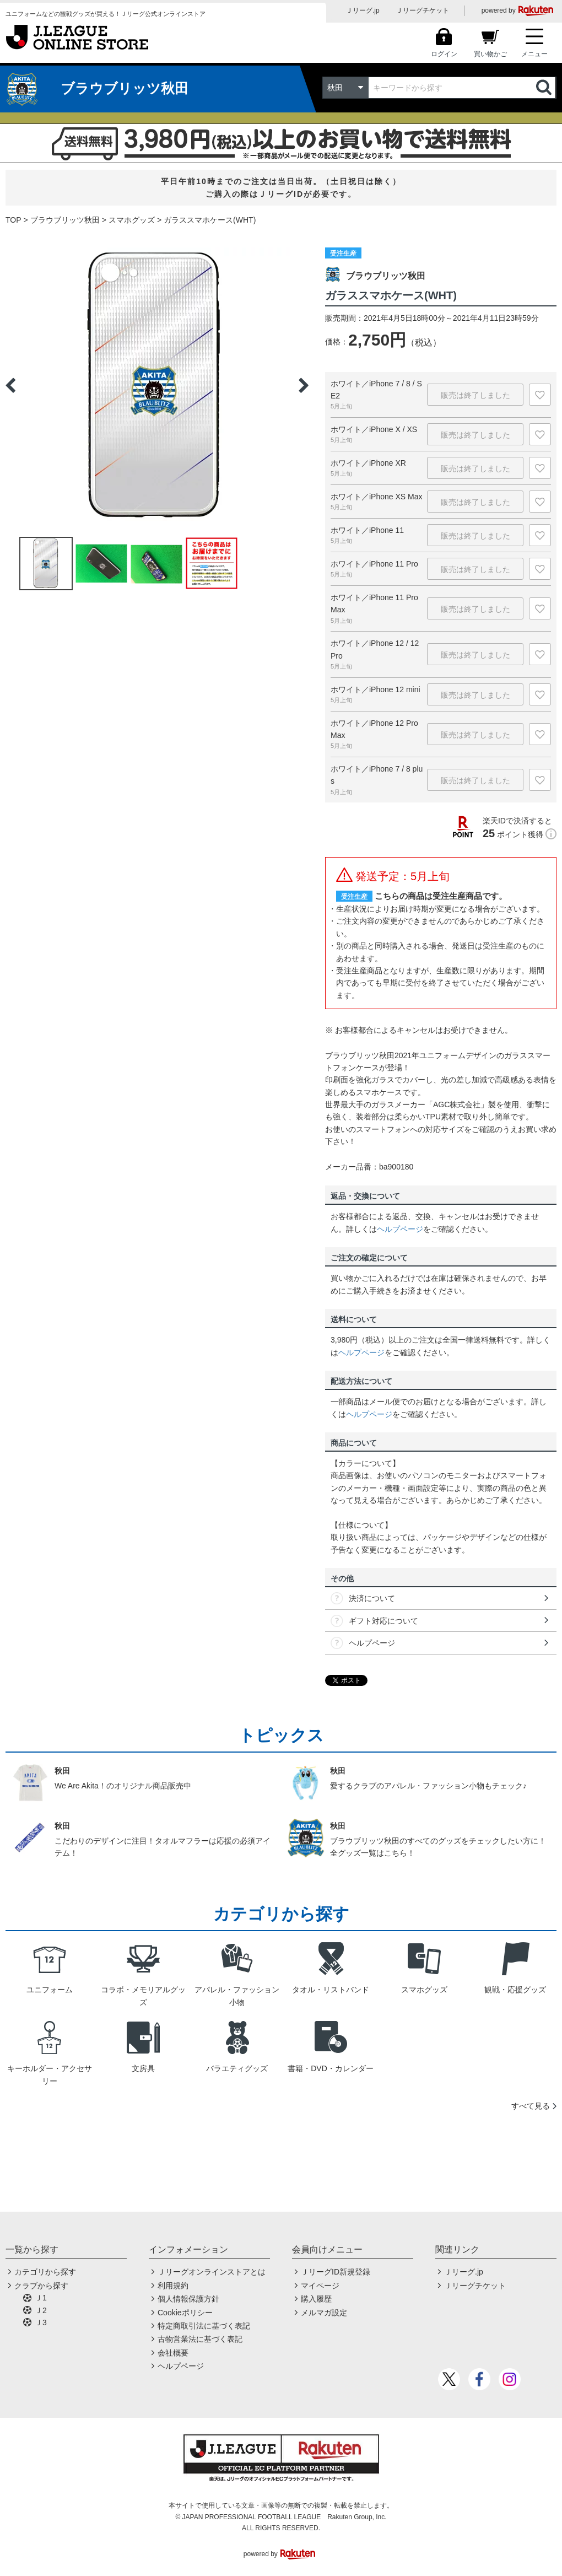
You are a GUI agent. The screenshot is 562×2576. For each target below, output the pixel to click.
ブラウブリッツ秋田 (65, 219)
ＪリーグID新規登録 (335, 2271)
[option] (157, 385)
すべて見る (530, 2105)
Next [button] (304, 385)
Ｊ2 (41, 2310)
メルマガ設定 (324, 2312)
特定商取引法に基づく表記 (204, 2325)
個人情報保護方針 (188, 2298)
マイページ (320, 2285)
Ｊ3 (41, 2322)
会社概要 (173, 2352)
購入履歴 (316, 2298)
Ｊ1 (41, 2297)
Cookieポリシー (185, 2312)
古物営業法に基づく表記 (200, 2339)
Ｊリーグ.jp (363, 10)
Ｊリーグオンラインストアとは (212, 2271)
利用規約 (173, 2285)
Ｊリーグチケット (422, 10)
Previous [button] (10, 385)
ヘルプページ (400, 1229)
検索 (544, 87)
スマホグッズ (132, 219)
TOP (13, 219)
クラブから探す (41, 2285)
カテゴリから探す (45, 2271)
